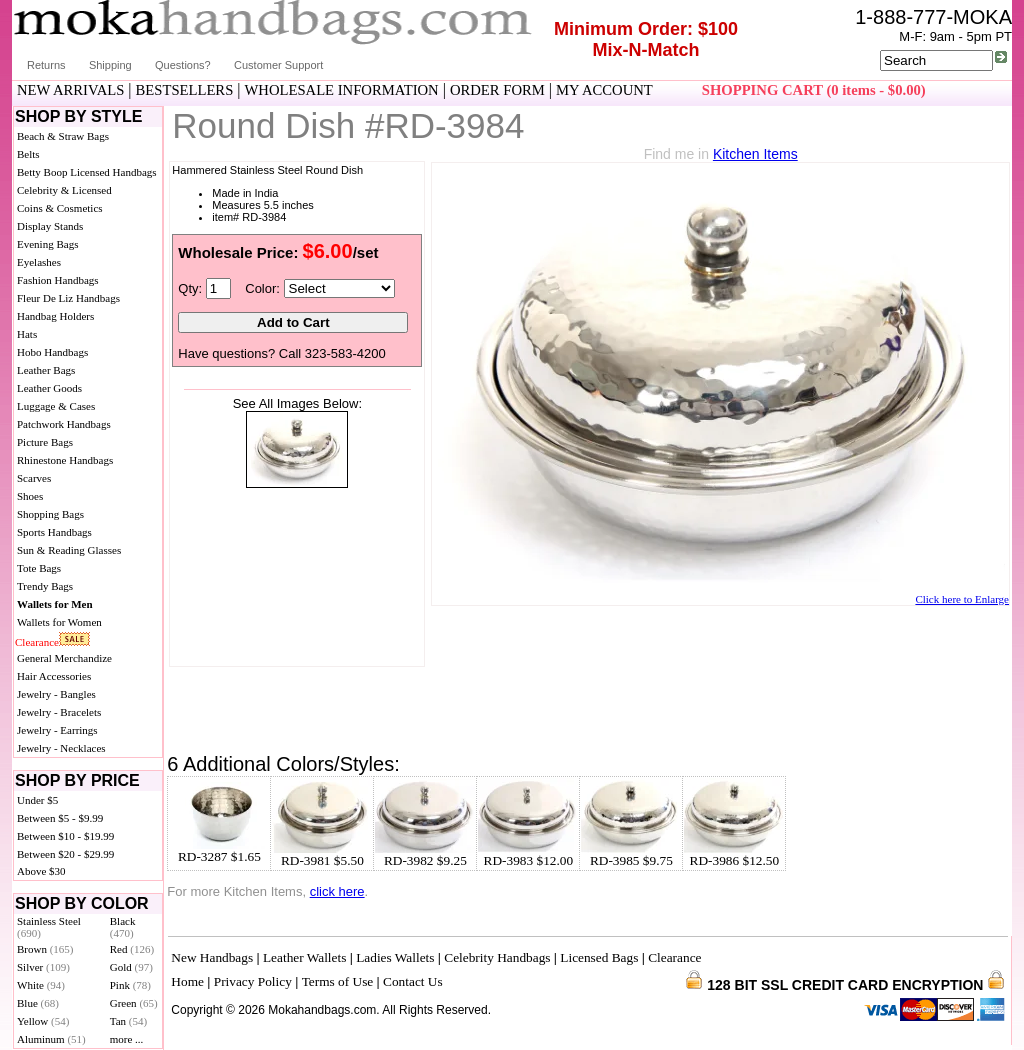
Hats (27, 334)
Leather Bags (46, 370)
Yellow (43, 1021)
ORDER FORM (497, 90)
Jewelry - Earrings (57, 730)
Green (134, 1003)
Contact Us (413, 981)
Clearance (37, 642)
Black (123, 927)
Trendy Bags (45, 586)
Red (132, 949)
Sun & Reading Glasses (69, 550)
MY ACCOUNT (604, 90)
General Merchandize (64, 658)
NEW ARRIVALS (70, 90)
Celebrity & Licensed (64, 190)
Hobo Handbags (52, 352)
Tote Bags (39, 568)
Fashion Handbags (58, 280)
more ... (127, 1039)
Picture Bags (45, 442)
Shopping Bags (50, 514)
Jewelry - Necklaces (61, 748)
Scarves (34, 478)
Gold (131, 967)
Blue (38, 1003)
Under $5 (37, 800)
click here (337, 891)
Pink (130, 985)
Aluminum (51, 1039)
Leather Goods (49, 388)
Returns (46, 65)
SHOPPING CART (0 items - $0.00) (814, 90)
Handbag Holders (55, 316)
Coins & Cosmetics (60, 208)
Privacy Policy (253, 981)
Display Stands (50, 226)
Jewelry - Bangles (56, 694)
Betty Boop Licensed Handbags (87, 172)
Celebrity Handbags (497, 957)
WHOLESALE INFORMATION (342, 90)
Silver (43, 967)
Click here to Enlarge (962, 599)
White (41, 985)
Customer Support (278, 65)
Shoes (30, 496)
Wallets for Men (55, 604)
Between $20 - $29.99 (65, 854)
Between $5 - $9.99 (60, 818)
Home (187, 981)
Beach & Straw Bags (63, 136)
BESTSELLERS (185, 90)
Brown (45, 949)
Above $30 (41, 871)
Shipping (110, 65)
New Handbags (212, 957)
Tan (128, 1021)
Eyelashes (39, 262)
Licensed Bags (599, 957)
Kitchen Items (755, 154)
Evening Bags (47, 244)
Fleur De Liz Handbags (68, 298)
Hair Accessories (54, 676)
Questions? (183, 65)
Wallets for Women (59, 622)
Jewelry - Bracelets (59, 712)
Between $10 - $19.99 (65, 836)
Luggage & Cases (56, 406)
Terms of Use (338, 981)
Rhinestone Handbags (65, 460)
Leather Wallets (304, 957)
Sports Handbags (54, 532)
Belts (28, 154)
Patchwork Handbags (64, 424)
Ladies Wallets (395, 957)
